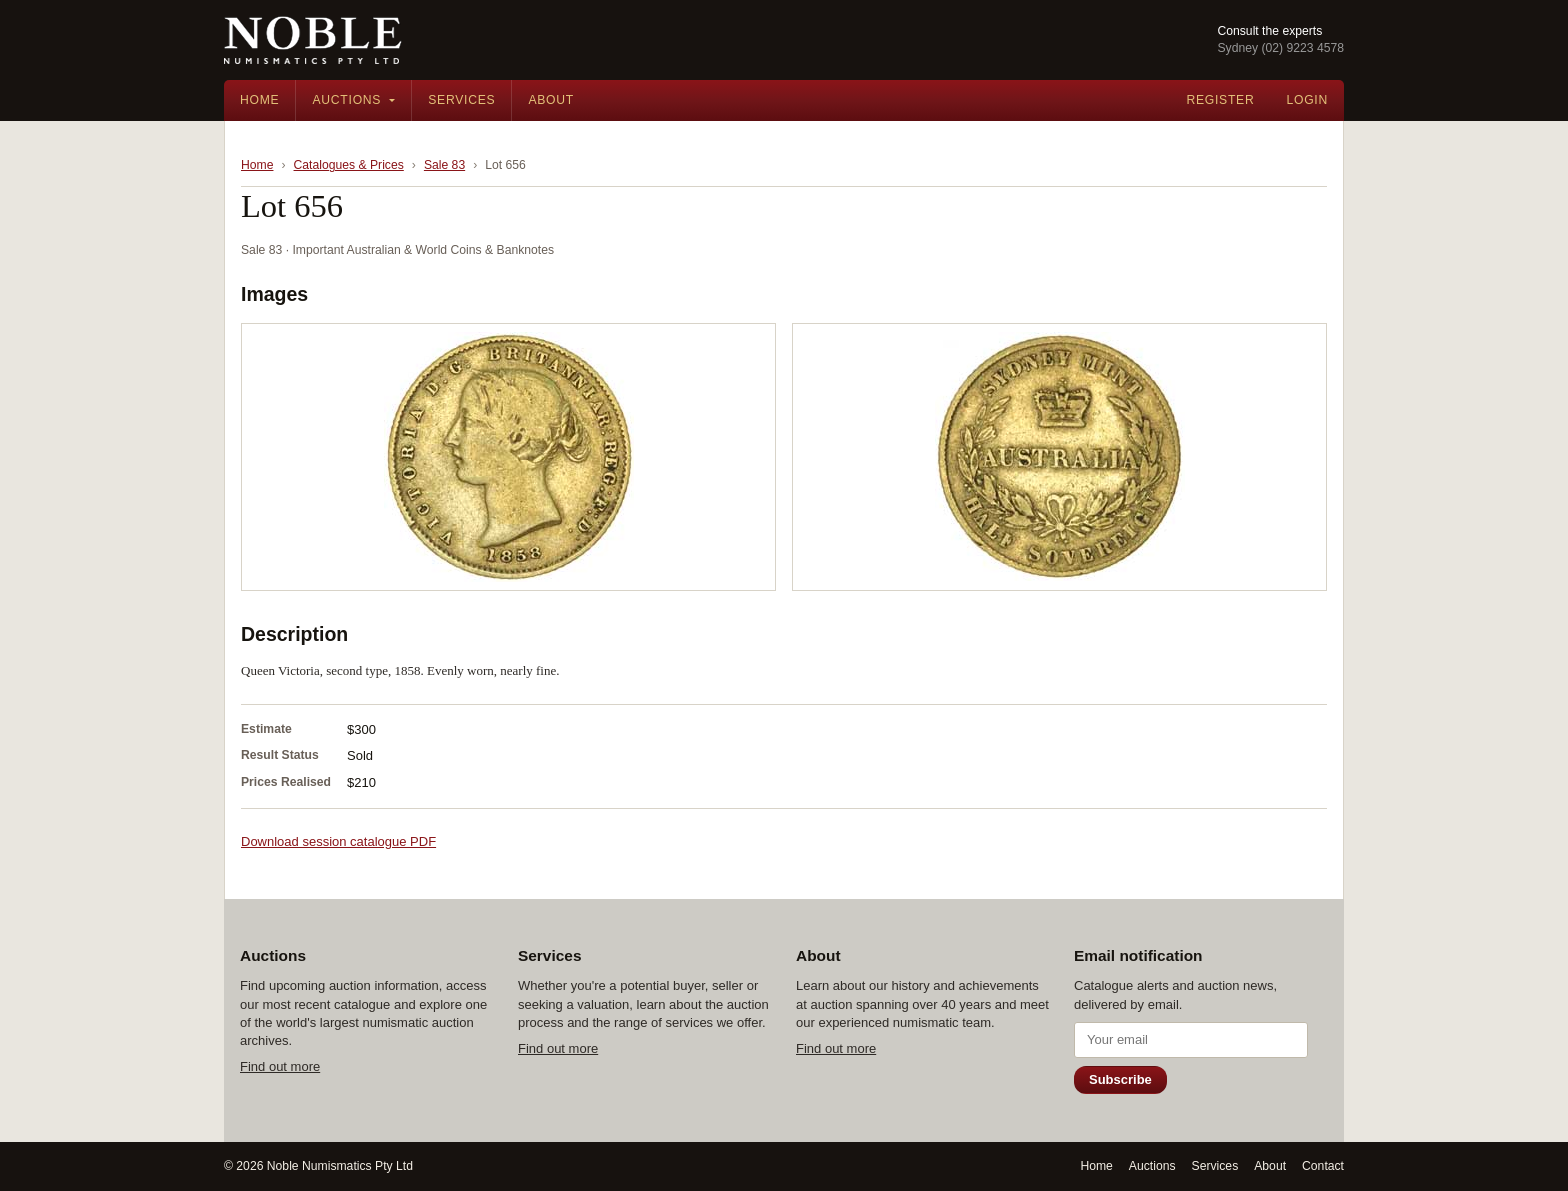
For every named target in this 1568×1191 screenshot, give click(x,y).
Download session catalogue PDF (338, 841)
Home (259, 100)
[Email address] (1191, 1040)
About (551, 100)
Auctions (346, 100)
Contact (1323, 1166)
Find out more (280, 1066)
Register (1220, 100)
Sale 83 (444, 165)
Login (1307, 100)
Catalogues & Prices (349, 165)
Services (461, 100)
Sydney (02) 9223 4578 (1280, 48)
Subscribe (1120, 1079)
